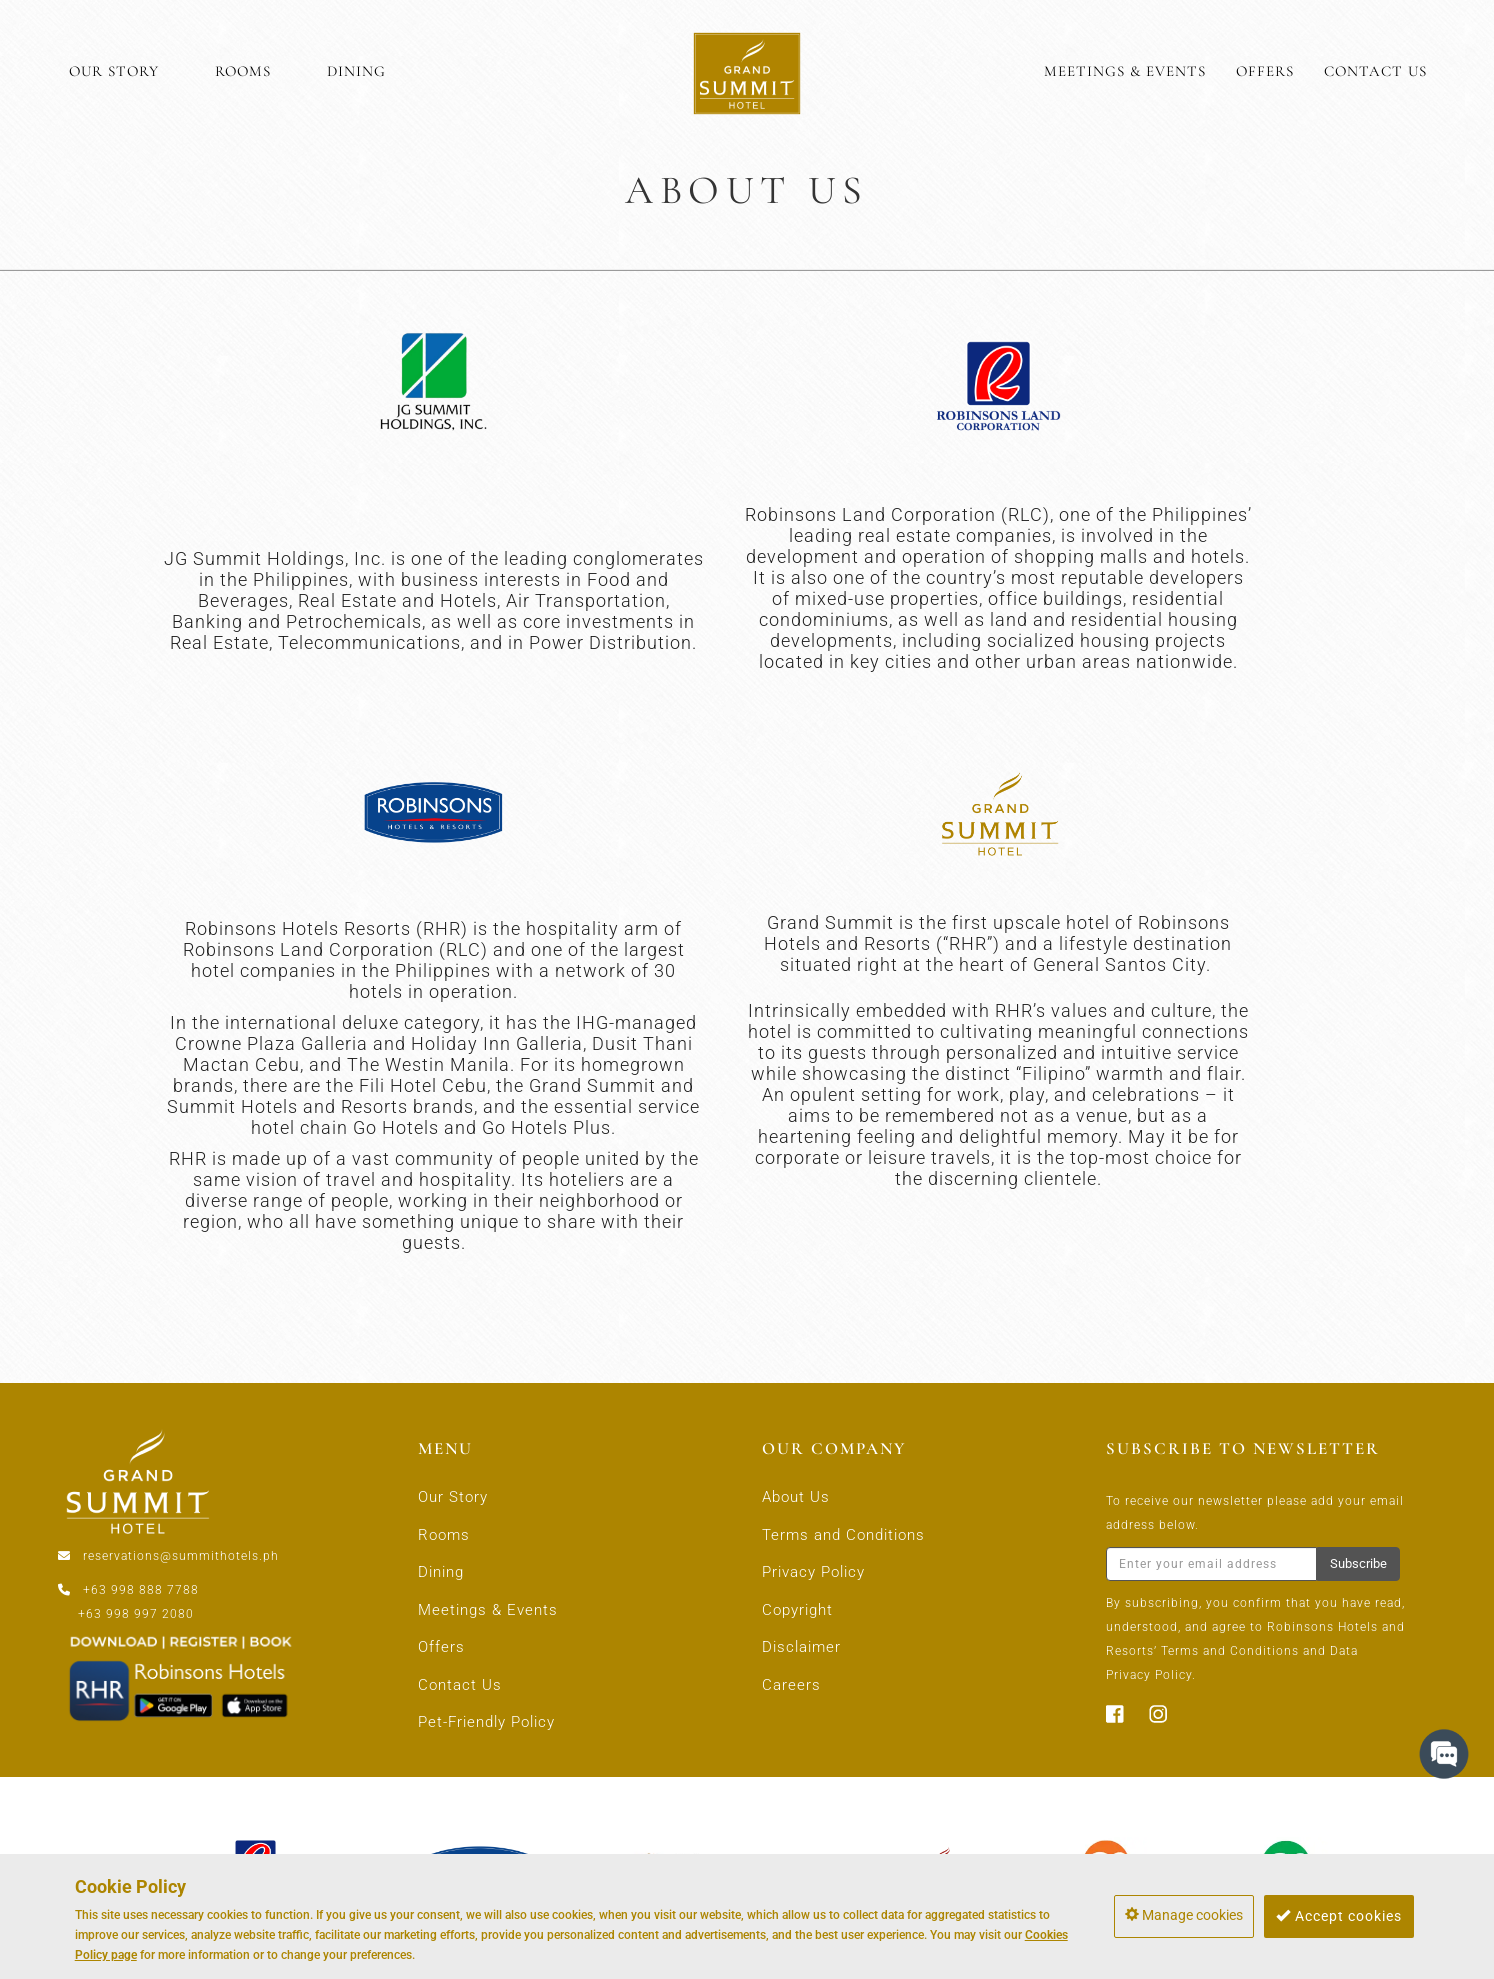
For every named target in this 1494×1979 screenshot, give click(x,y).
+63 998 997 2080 (136, 1614)
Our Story (453, 1497)
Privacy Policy (813, 1572)
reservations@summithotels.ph (181, 1556)
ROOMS (243, 71)
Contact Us (460, 1685)
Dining (441, 1572)
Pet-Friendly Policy (486, 1722)
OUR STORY (114, 71)
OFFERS (1265, 71)
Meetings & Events (488, 1610)
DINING (356, 71)
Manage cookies (1184, 1915)
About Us (796, 1497)
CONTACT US (1375, 71)
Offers (441, 1647)
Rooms (444, 1535)
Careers (791, 1685)
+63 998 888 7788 (141, 1590)
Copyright (797, 1610)
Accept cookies (1339, 1916)
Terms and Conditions (843, 1535)
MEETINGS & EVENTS (1125, 71)
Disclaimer (801, 1647)
